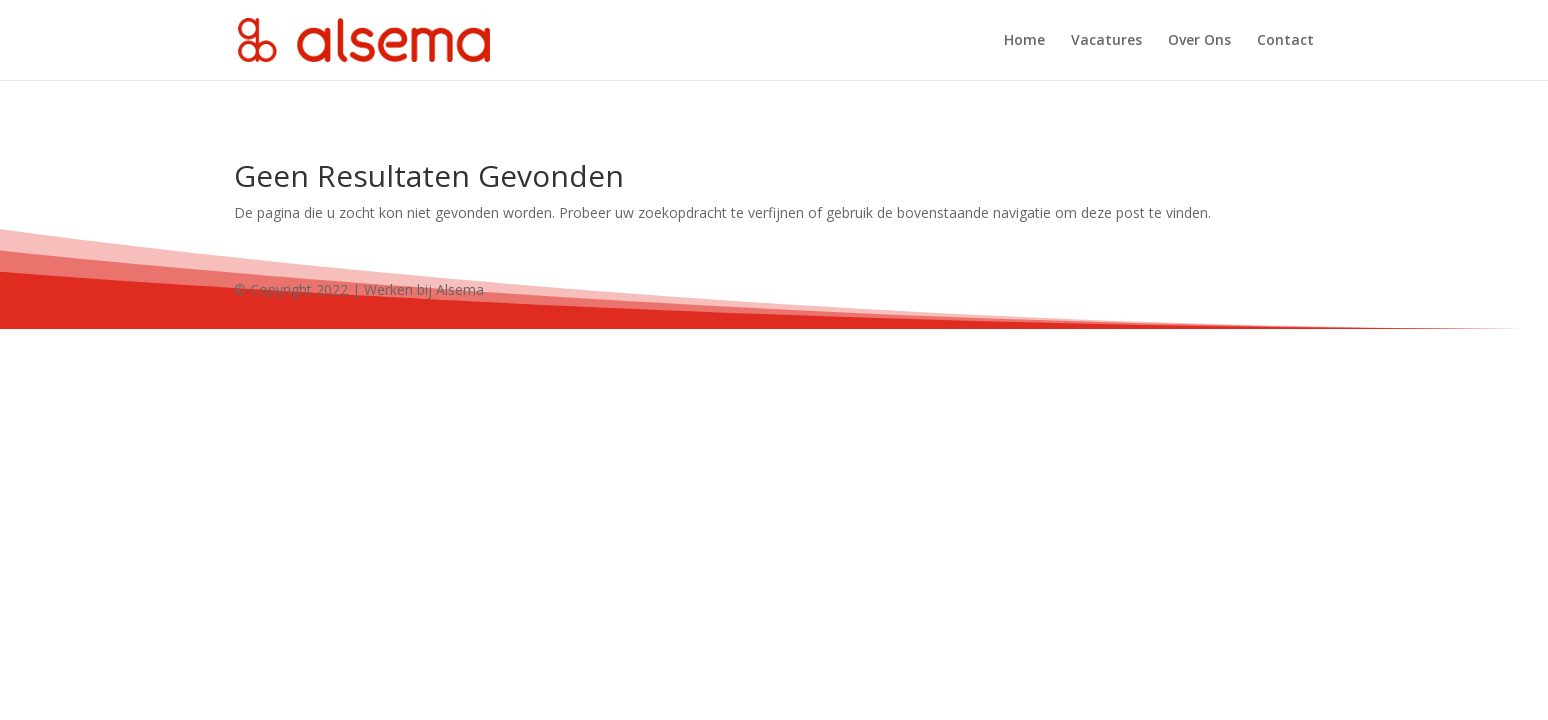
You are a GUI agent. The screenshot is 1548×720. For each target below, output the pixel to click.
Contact (1285, 41)
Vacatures (1106, 41)
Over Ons (1199, 41)
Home (1024, 41)
